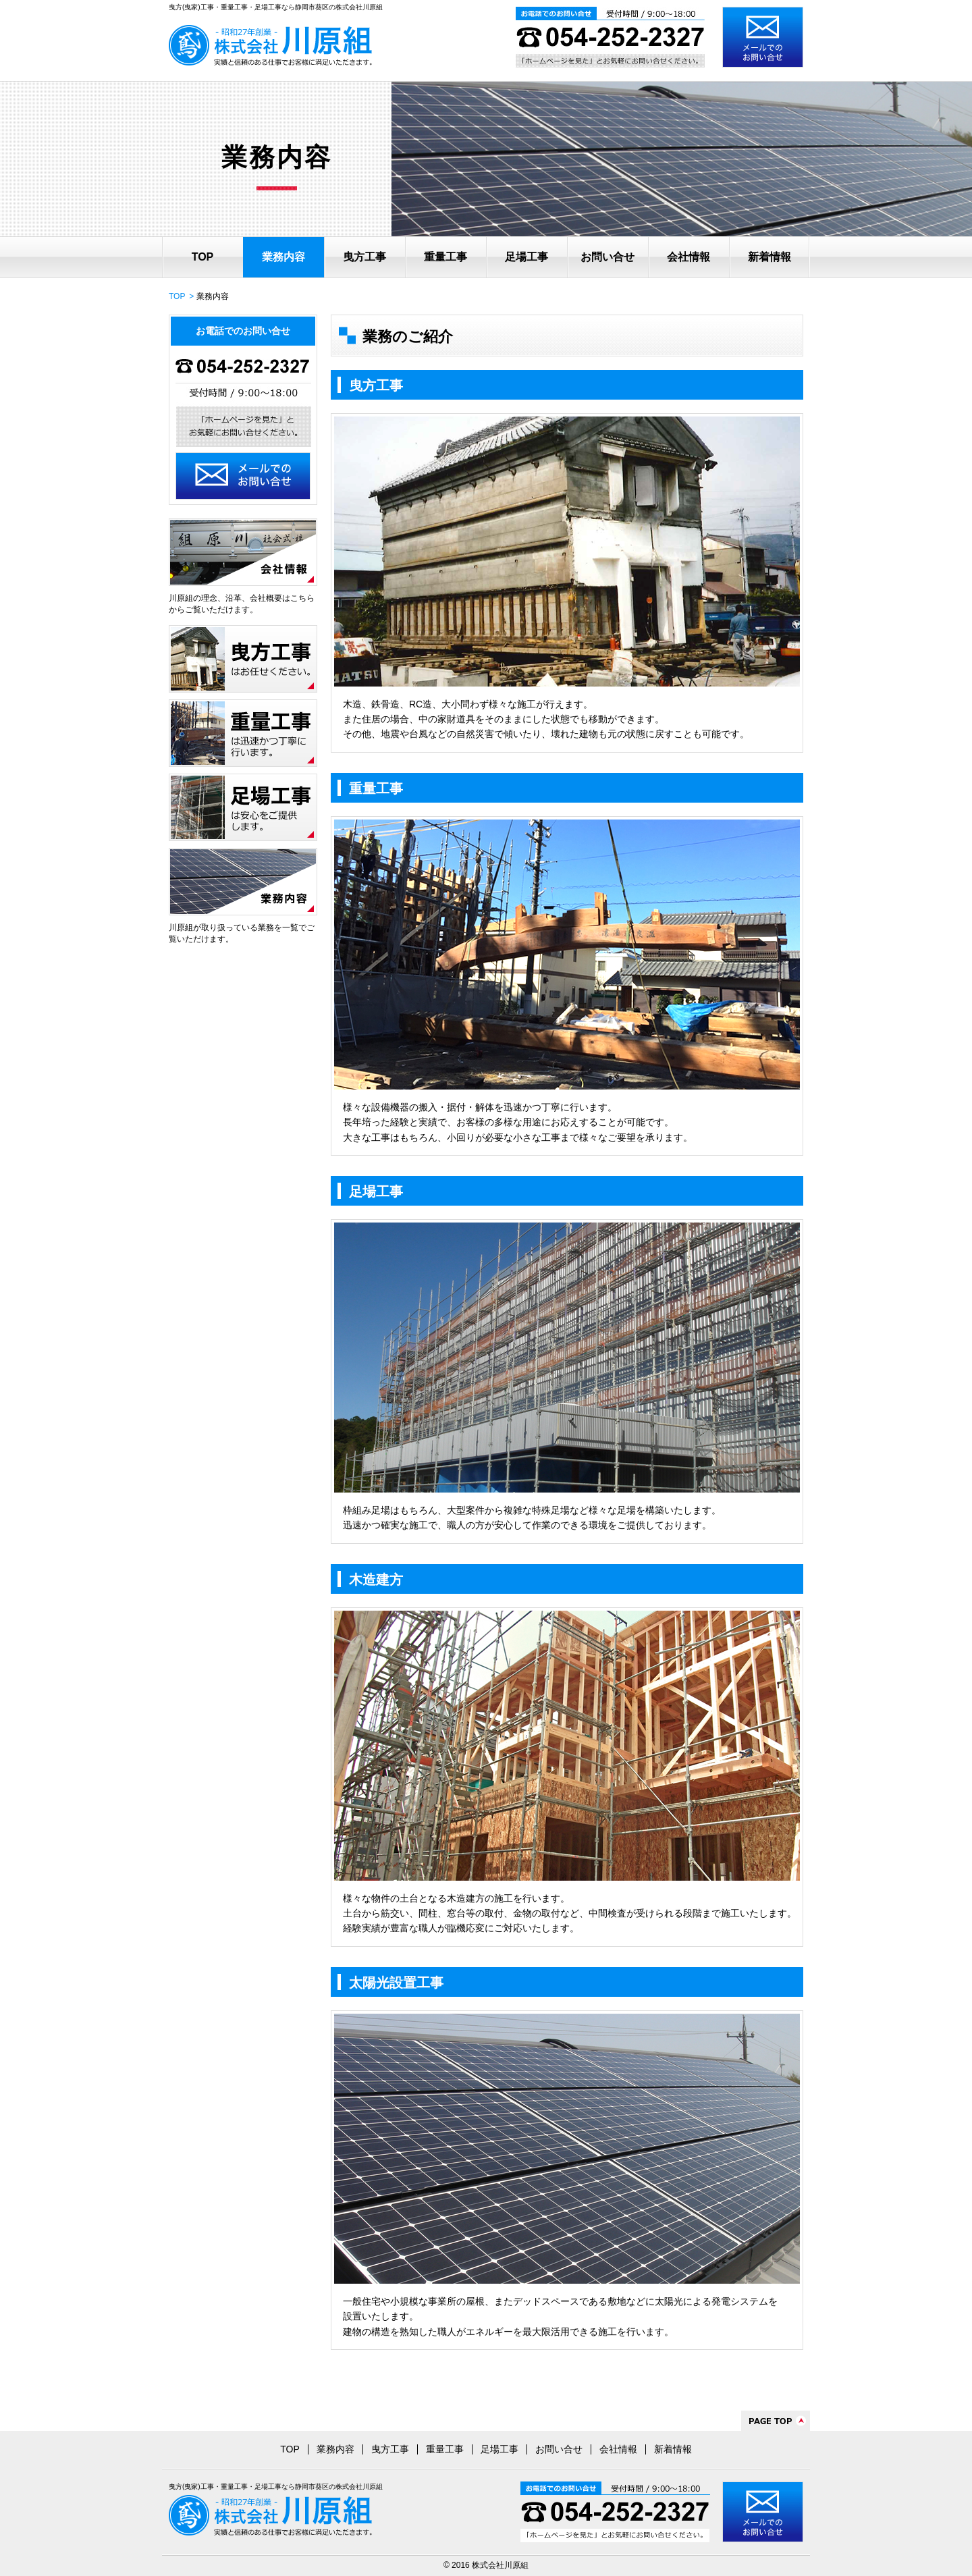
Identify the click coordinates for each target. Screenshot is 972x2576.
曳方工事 (364, 257)
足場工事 (526, 257)
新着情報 (769, 257)
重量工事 (445, 257)
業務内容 (283, 257)
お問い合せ (607, 257)
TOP (203, 257)
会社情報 (688, 257)
